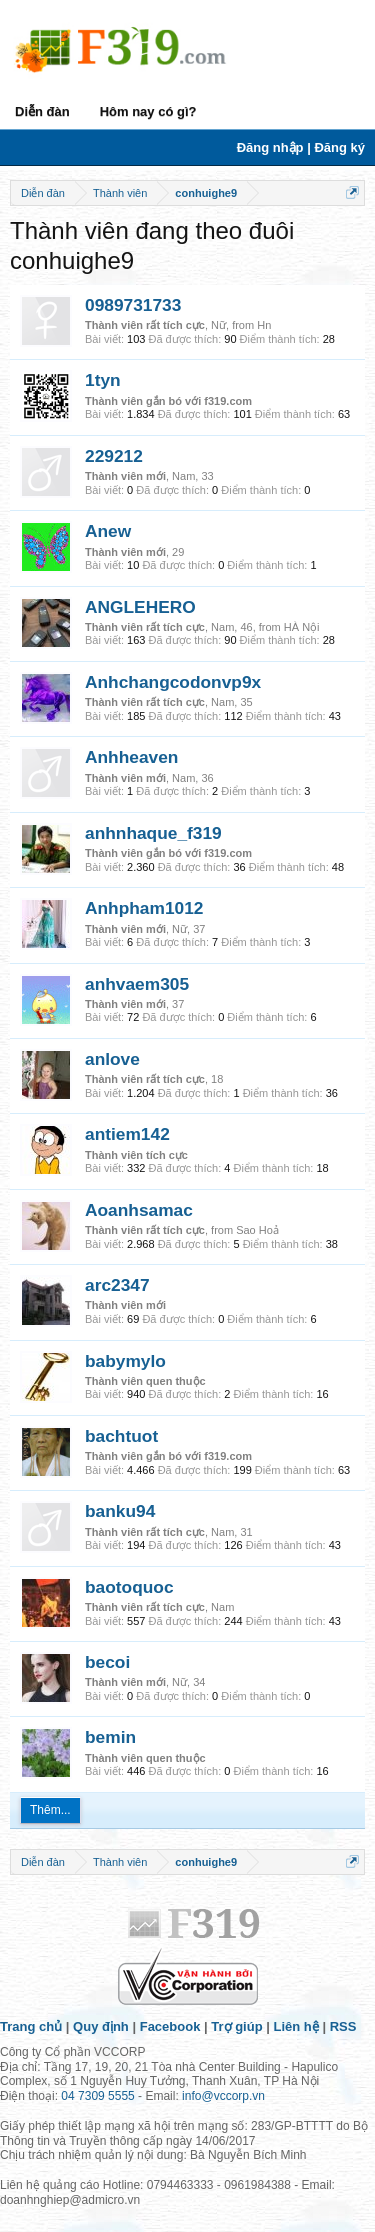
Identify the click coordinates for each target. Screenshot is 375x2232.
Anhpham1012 (144, 908)
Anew (108, 531)
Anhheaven (131, 757)
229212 (114, 456)
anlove (112, 1059)
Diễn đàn (42, 111)
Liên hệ (296, 2026)
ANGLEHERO (140, 607)
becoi (107, 1662)
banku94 (120, 1511)
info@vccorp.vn (223, 2096)
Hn (264, 325)
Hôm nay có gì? (148, 111)
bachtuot (121, 1436)
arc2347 (117, 1285)
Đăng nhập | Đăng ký (301, 147)
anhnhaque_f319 (153, 833)
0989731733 (133, 305)
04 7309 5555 (97, 2096)
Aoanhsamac (139, 1210)
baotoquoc (129, 1587)
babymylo (125, 1361)
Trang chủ (31, 2026)
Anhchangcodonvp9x (173, 682)
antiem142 (127, 1134)
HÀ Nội (302, 627)
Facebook (170, 2026)
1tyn (103, 380)
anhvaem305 (137, 984)
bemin (110, 1737)
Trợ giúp (236, 2026)
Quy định (101, 2026)
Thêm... (50, 1810)
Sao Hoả (257, 1230)
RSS (343, 2026)
